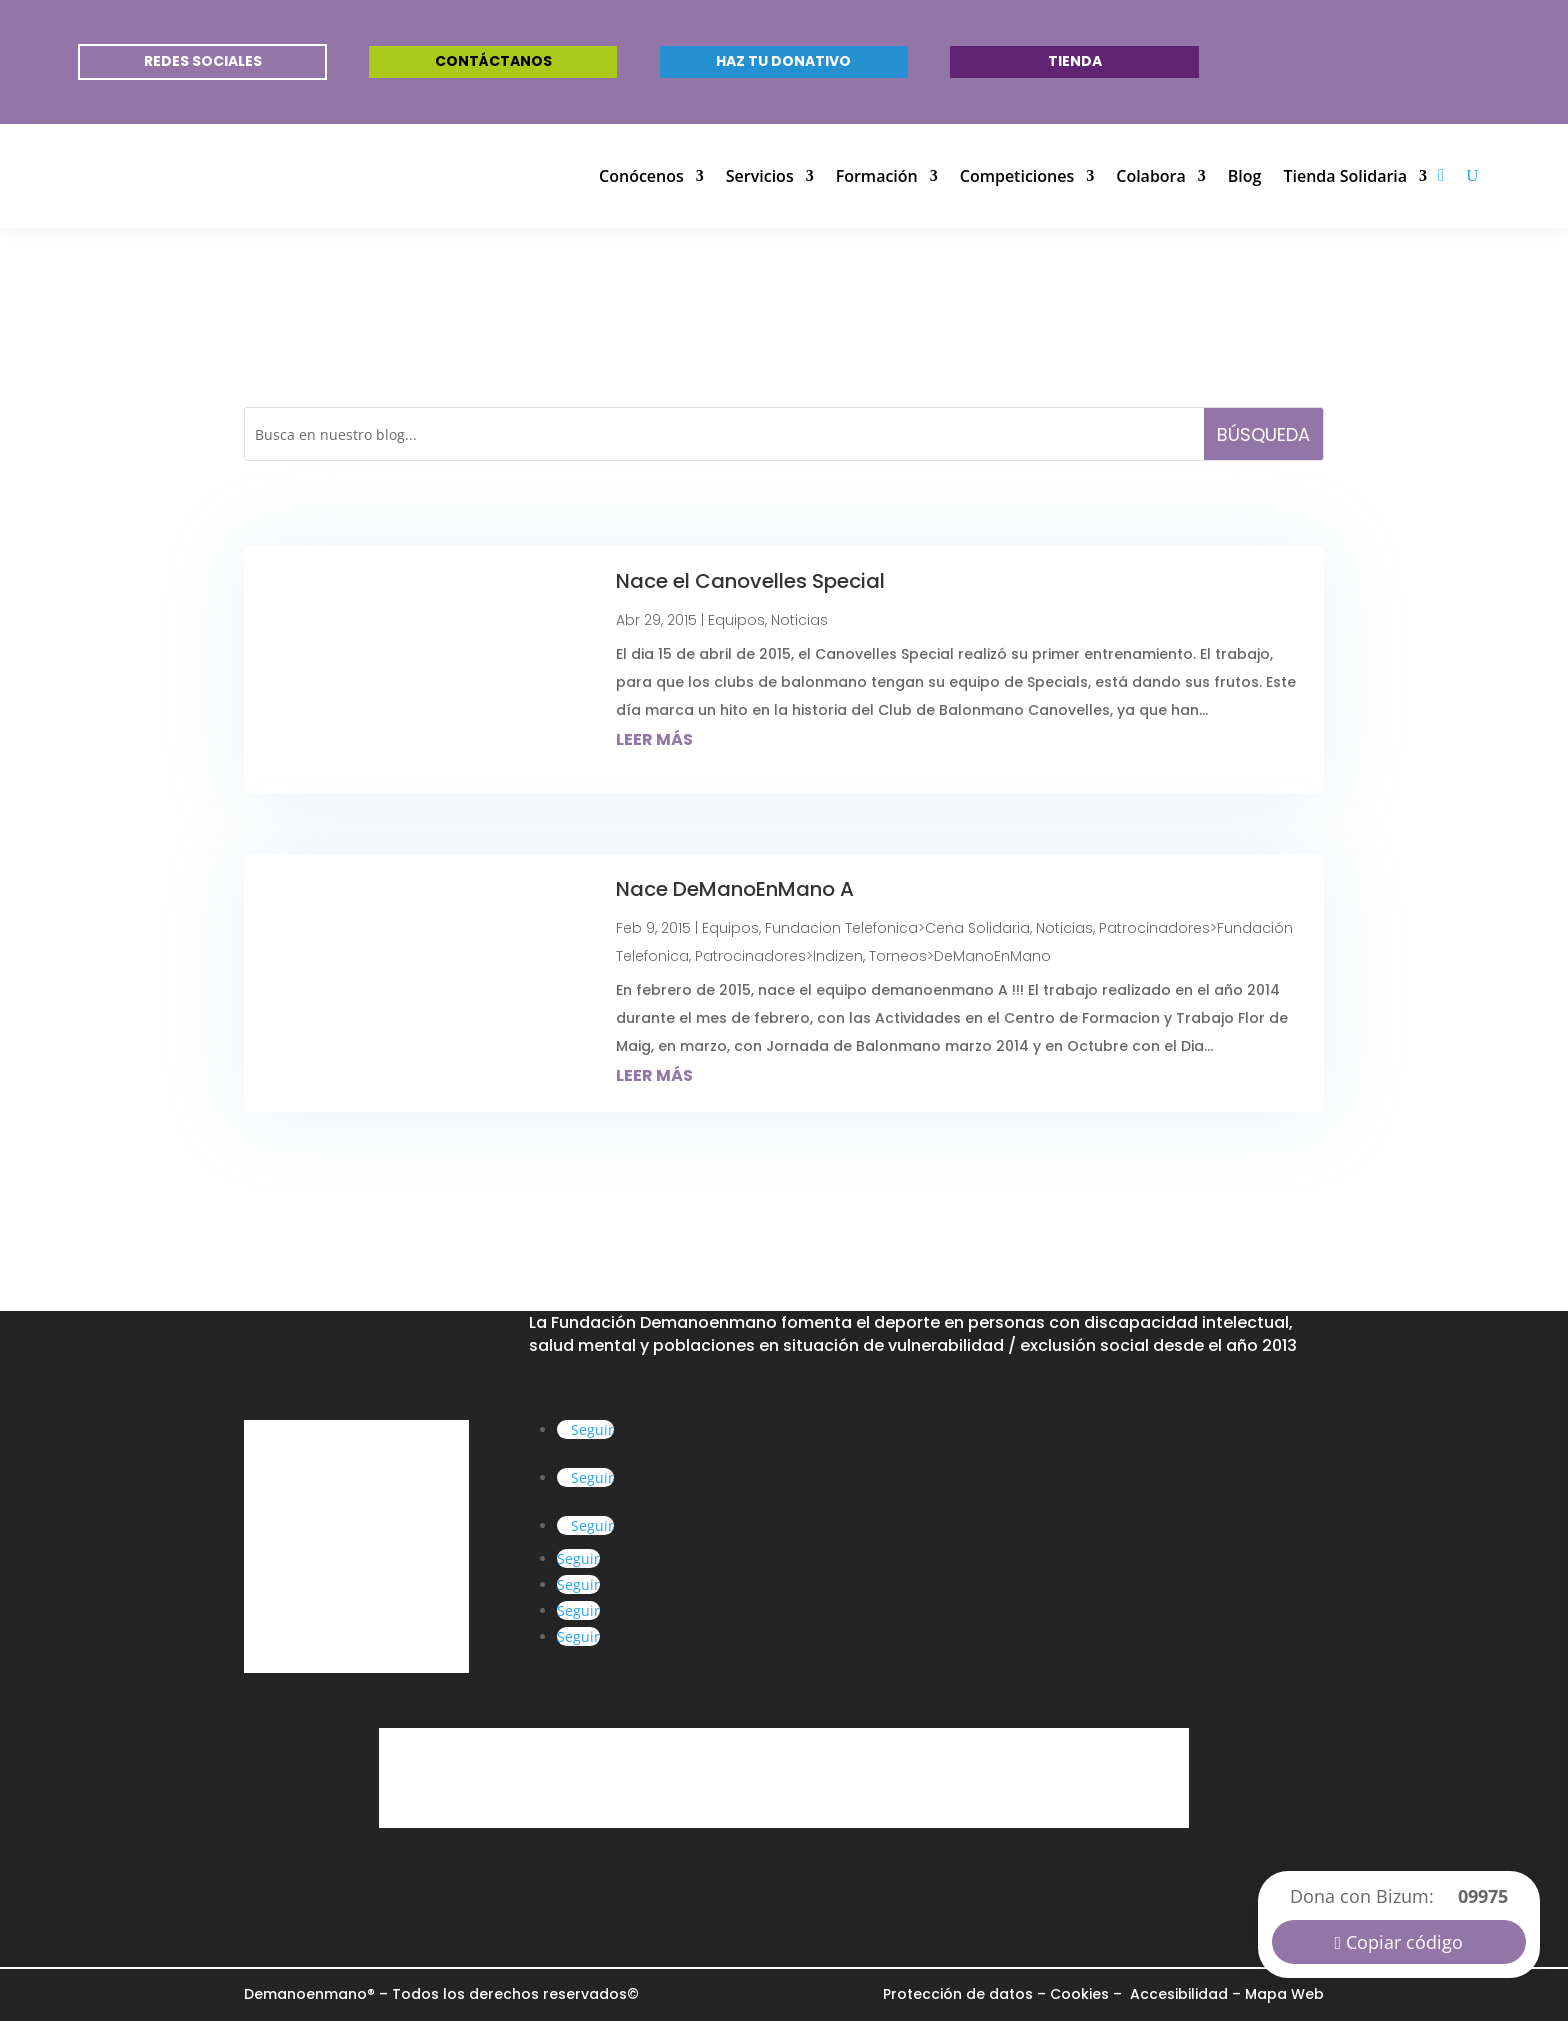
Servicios (760, 176)
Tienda (1075, 61)
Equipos (736, 620)
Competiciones (1017, 176)
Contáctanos (493, 61)
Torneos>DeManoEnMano (960, 956)
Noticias (799, 620)
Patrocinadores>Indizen (779, 956)
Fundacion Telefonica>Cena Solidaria (897, 928)
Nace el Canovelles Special (750, 581)
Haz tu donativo (783, 61)
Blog (1245, 176)
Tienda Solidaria (1345, 176)
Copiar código (1404, 1942)
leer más (654, 739)
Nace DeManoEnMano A (735, 889)
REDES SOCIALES (203, 61)
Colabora (1151, 176)
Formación (877, 176)
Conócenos (641, 176)
